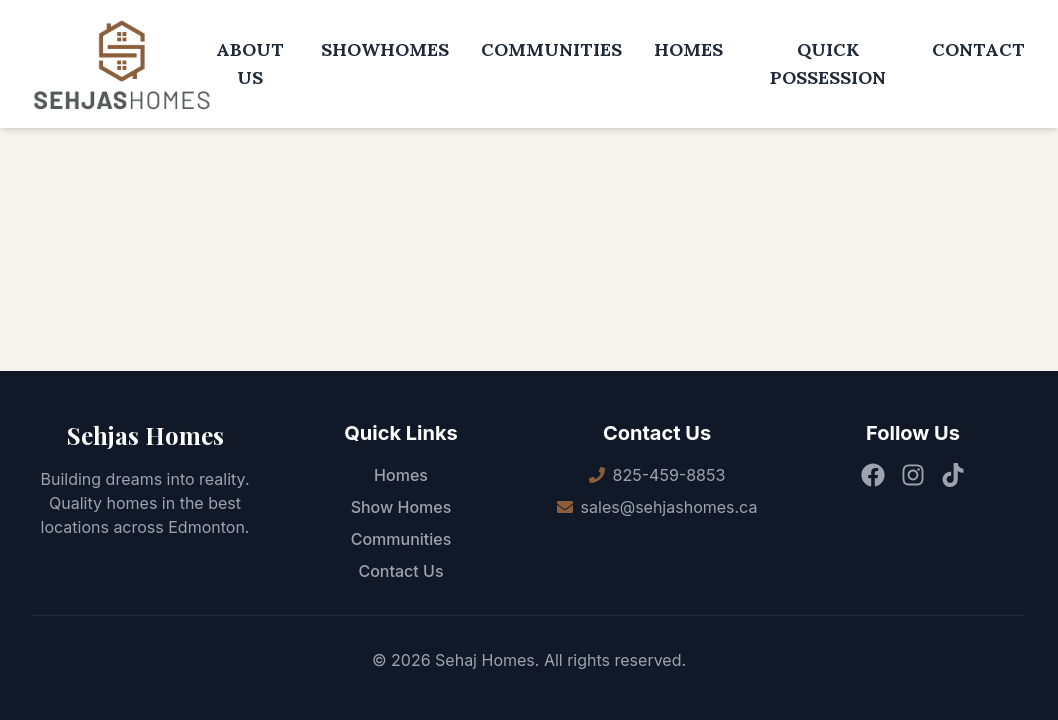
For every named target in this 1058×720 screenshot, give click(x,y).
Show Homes (401, 507)
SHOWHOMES (385, 49)
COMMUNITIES (551, 49)
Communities (401, 539)
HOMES (688, 49)
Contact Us (400, 571)
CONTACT (978, 49)
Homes (401, 475)
